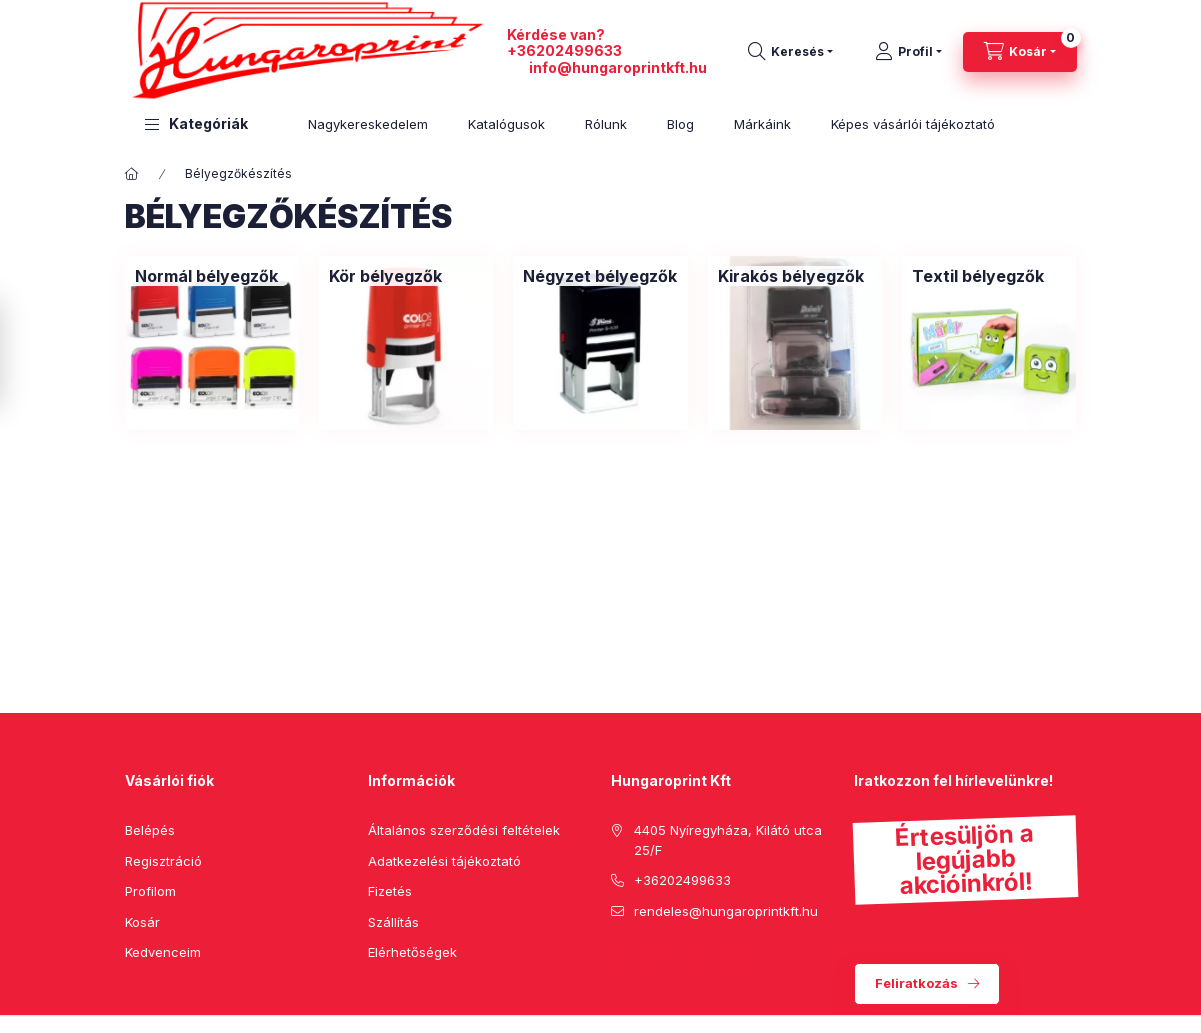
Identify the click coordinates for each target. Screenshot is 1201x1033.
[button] (196, 124)
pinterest (657, 961)
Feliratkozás (916, 983)
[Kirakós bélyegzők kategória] (791, 276)
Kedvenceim (163, 952)
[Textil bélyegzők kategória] (978, 276)
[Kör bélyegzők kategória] (385, 276)
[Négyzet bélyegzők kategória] (600, 276)
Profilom (150, 891)
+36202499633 (564, 50)
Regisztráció (163, 861)
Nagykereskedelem (368, 124)
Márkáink (762, 124)
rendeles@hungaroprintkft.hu (726, 911)
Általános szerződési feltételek (464, 830)
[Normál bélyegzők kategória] (206, 276)
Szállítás (393, 922)
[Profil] (908, 52)
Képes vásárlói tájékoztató (913, 124)
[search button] (790, 52)
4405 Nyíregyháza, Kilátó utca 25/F (728, 840)
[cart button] (1020, 52)
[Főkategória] (132, 174)
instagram (697, 961)
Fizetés (390, 891)
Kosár (142, 922)
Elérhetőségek (412, 952)
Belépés (150, 830)
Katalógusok (506, 124)
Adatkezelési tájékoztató (444, 861)
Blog (680, 124)
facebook (617, 961)
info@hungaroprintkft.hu (618, 67)
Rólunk (606, 124)
